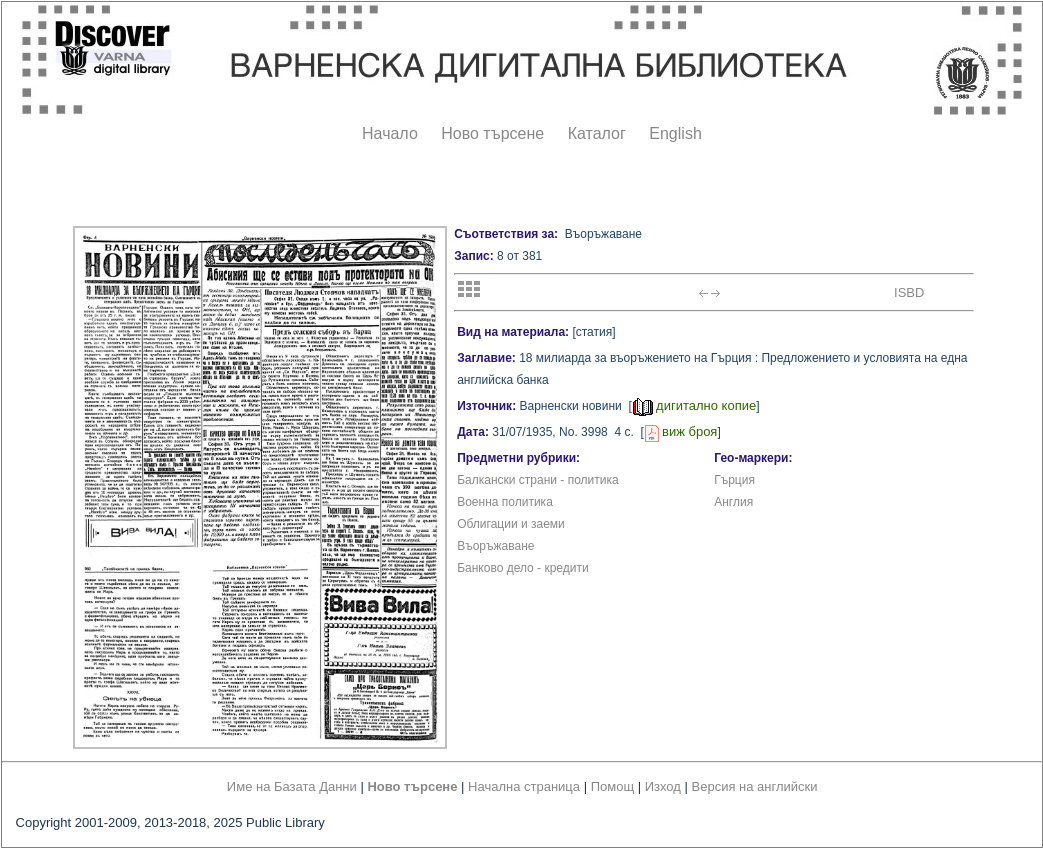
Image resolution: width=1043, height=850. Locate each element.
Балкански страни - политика (538, 480)
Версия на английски (755, 786)
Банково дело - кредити (522, 568)
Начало (390, 133)
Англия (733, 502)
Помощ (612, 786)
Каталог (597, 133)
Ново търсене (492, 133)
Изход (663, 786)
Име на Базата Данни (292, 786)
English (675, 133)
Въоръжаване (495, 546)
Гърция (734, 480)
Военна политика (505, 502)
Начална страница (524, 786)
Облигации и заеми (511, 524)
